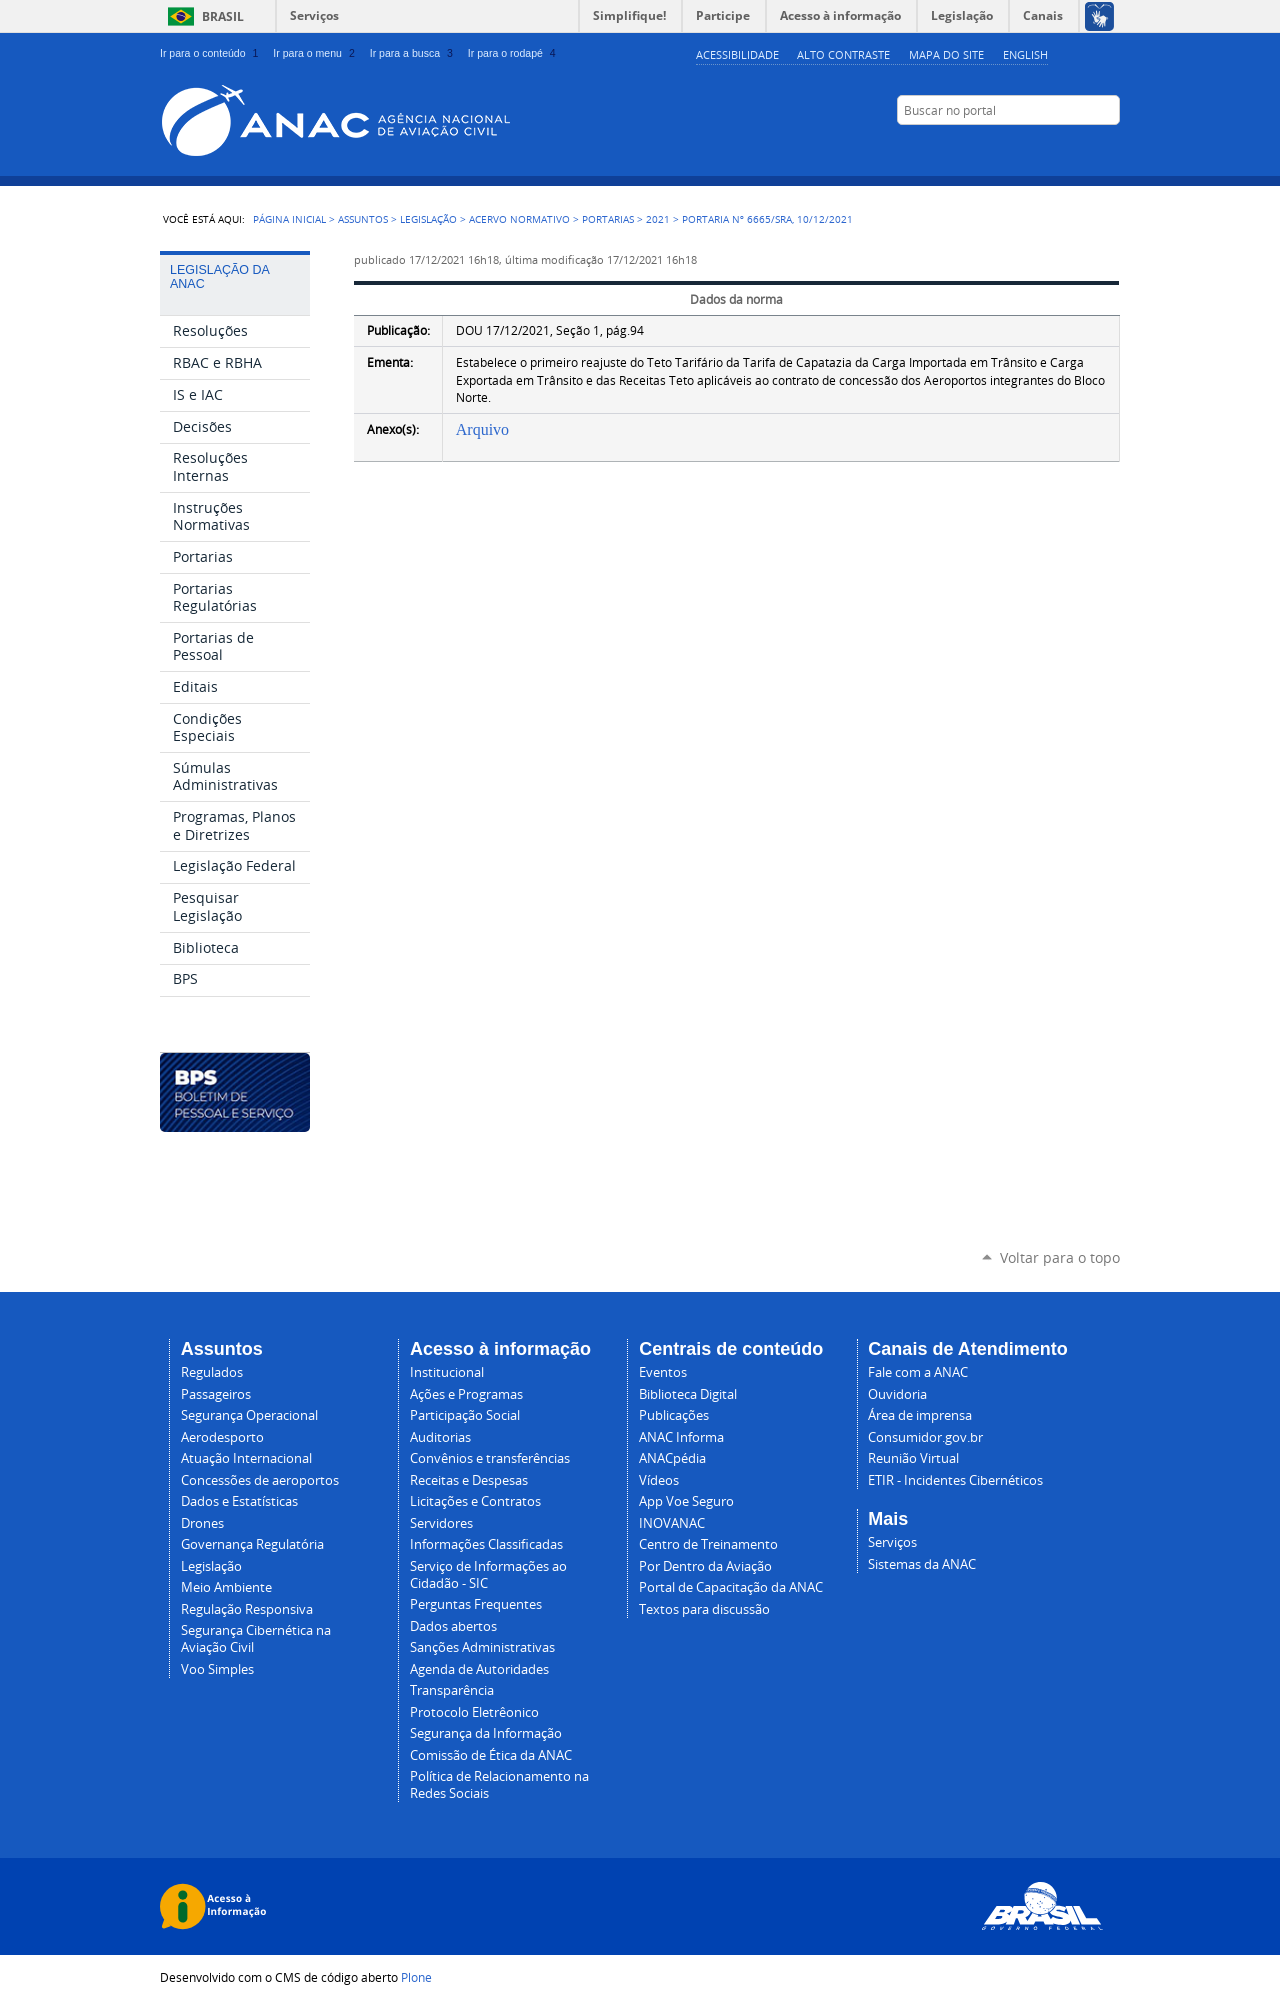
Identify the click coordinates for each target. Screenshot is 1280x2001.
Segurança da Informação (486, 1733)
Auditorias (440, 1437)
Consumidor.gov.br (925, 1437)
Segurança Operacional (249, 1415)
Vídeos (659, 1480)
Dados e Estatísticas (239, 1501)
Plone (416, 1977)
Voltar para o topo (1060, 1257)
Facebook (1035, 149)
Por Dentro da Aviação (705, 1566)
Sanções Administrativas (482, 1647)
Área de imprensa (920, 1415)
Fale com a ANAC (918, 1372)
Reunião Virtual (913, 1458)
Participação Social (465, 1415)
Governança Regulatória (252, 1544)
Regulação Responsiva (247, 1609)
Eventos (663, 1372)
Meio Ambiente (226, 1587)
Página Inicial (289, 219)
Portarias (608, 219)
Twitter (1085, 149)
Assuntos (363, 219)
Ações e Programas (466, 1394)
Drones (202, 1523)
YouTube (1010, 149)
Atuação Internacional (246, 1458)
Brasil (223, 16)
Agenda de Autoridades (479, 1669)
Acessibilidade (737, 54)
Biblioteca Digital (688, 1394)
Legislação (428, 219)
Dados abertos (453, 1626)
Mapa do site (946, 54)
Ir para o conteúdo (211, 53)
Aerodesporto (222, 1437)
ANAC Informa (681, 1437)
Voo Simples (217, 1669)
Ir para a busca (413, 53)
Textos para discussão (704, 1609)
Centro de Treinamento (708, 1544)
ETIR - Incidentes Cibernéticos (955, 1480)
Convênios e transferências (490, 1458)
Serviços (314, 15)
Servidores (441, 1523)
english (1025, 54)
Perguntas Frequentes (476, 1604)
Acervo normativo (519, 219)
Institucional (447, 1372)
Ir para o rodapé (514, 53)
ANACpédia (672, 1458)
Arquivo (482, 429)
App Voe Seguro (686, 1501)
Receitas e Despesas (469, 1480)
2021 (658, 219)
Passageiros (216, 1394)
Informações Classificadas (486, 1544)
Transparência (452, 1690)
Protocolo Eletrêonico (474, 1712)
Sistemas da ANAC (922, 1564)
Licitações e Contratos (475, 1501)
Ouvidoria (897, 1394)
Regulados (212, 1372)
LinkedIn (1060, 149)
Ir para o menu (315, 53)
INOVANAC (672, 1523)
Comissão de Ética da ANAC (491, 1755)
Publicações (674, 1415)
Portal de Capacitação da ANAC (731, 1587)
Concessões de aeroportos (260, 1480)
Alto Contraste (843, 54)
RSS (1110, 149)
